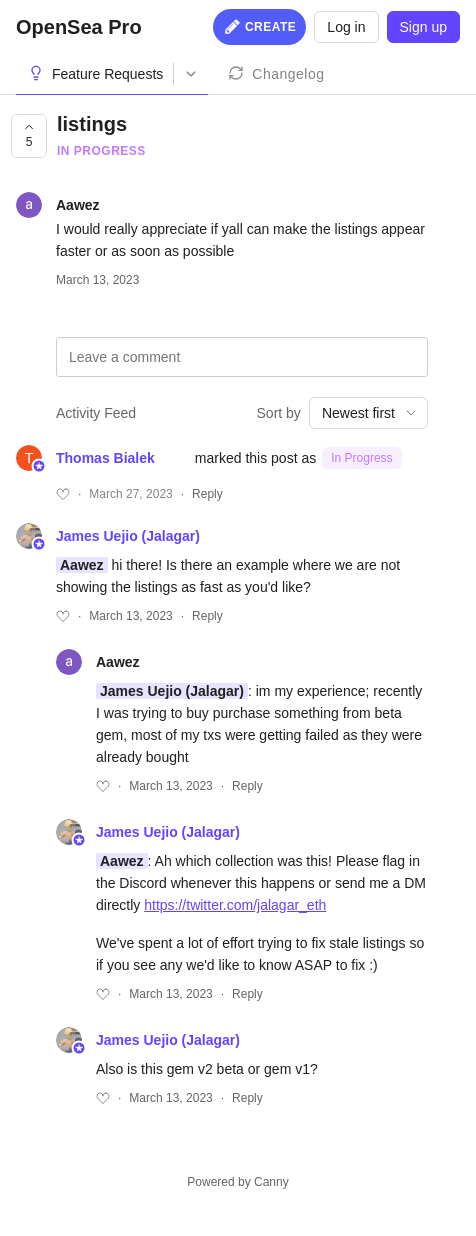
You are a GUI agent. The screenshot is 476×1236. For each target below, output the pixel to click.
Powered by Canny (237, 1182)
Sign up (423, 27)
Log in (346, 27)
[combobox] (368, 413)
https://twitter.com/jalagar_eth (235, 905)
